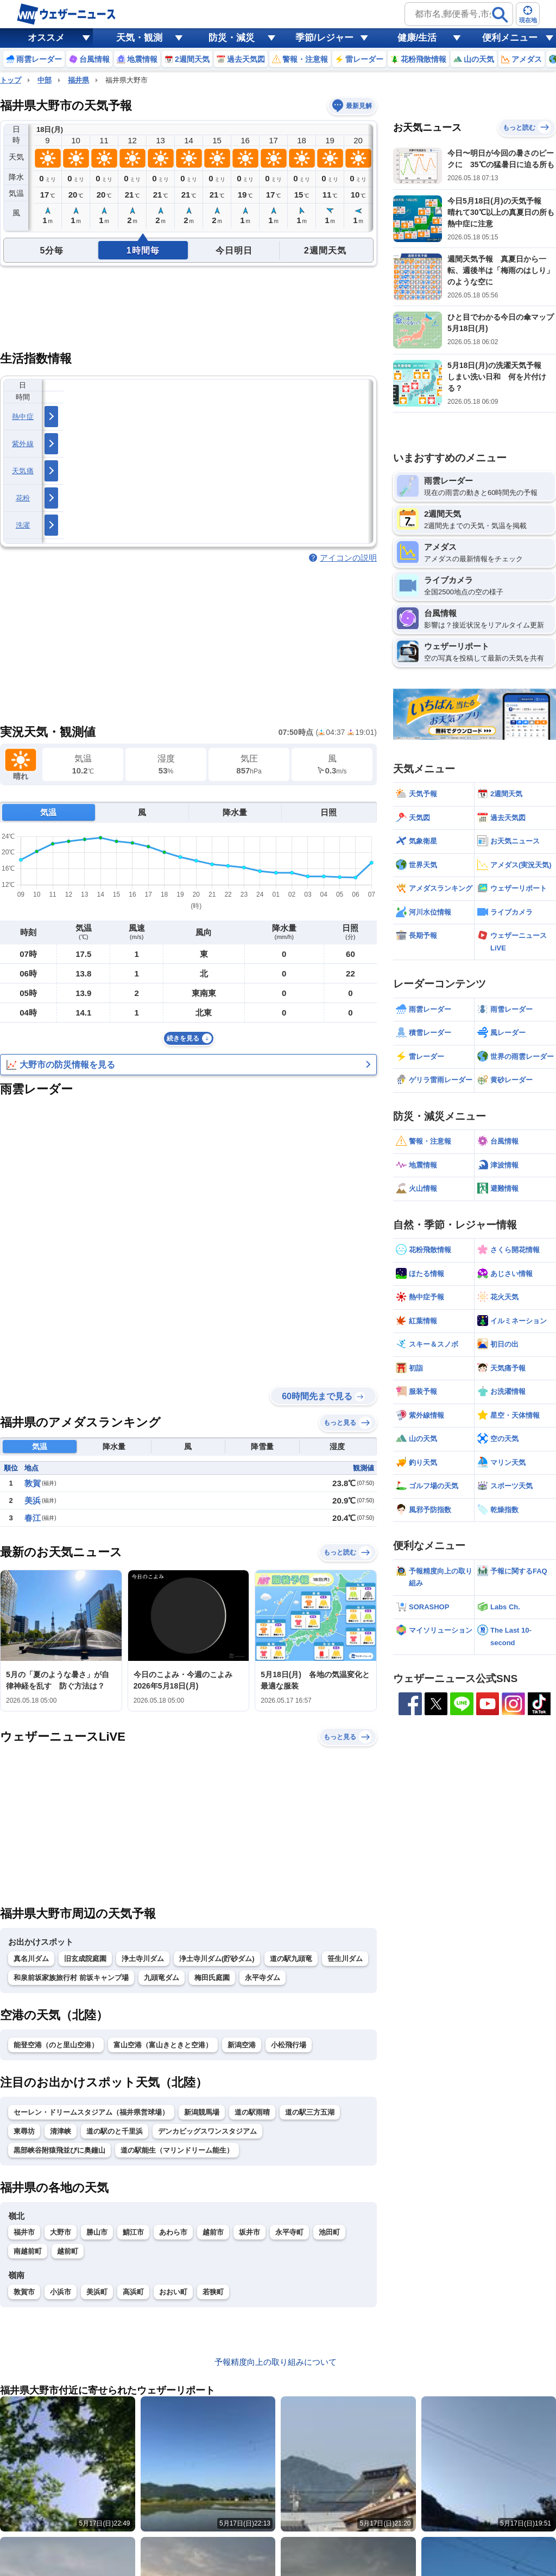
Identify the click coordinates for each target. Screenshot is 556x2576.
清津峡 (60, 2131)
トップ (10, 80)
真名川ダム (31, 1959)
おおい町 (173, 2292)
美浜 (32, 1500)
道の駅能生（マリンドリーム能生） (177, 2150)
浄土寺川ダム (143, 1959)
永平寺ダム (262, 1978)
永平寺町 (289, 2232)
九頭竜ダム (161, 1978)
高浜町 (133, 2292)
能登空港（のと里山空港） (56, 2045)
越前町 (67, 2251)
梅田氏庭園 (212, 1978)
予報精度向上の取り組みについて (275, 2361)
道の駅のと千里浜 (114, 2131)
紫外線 (23, 443)
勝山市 (97, 2232)
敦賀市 (24, 2292)
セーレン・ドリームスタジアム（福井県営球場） (91, 2112)
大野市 (60, 2232)
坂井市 (249, 2232)
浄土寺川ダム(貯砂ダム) (217, 1959)
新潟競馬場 (201, 2112)
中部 (44, 80)
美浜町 (97, 2292)
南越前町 (28, 2251)
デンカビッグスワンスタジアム (207, 2131)
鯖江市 (133, 2232)
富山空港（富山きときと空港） (162, 2045)
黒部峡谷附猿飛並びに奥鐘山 (59, 2150)
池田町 (329, 2232)
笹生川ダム (345, 1959)
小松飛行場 (288, 2045)
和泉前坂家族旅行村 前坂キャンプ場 (71, 1978)
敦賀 (32, 1483)
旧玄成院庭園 (85, 1959)
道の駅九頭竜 (291, 1959)
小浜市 (60, 2292)
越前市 (213, 2232)
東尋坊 (24, 2131)
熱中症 (23, 416)
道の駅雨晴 (252, 2112)
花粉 (23, 498)
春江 (32, 1518)
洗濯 (23, 525)
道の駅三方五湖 (309, 2112)
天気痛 (23, 470)
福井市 (24, 2232)
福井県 (78, 80)
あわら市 (173, 2232)
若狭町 (213, 2292)
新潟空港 (242, 2045)
